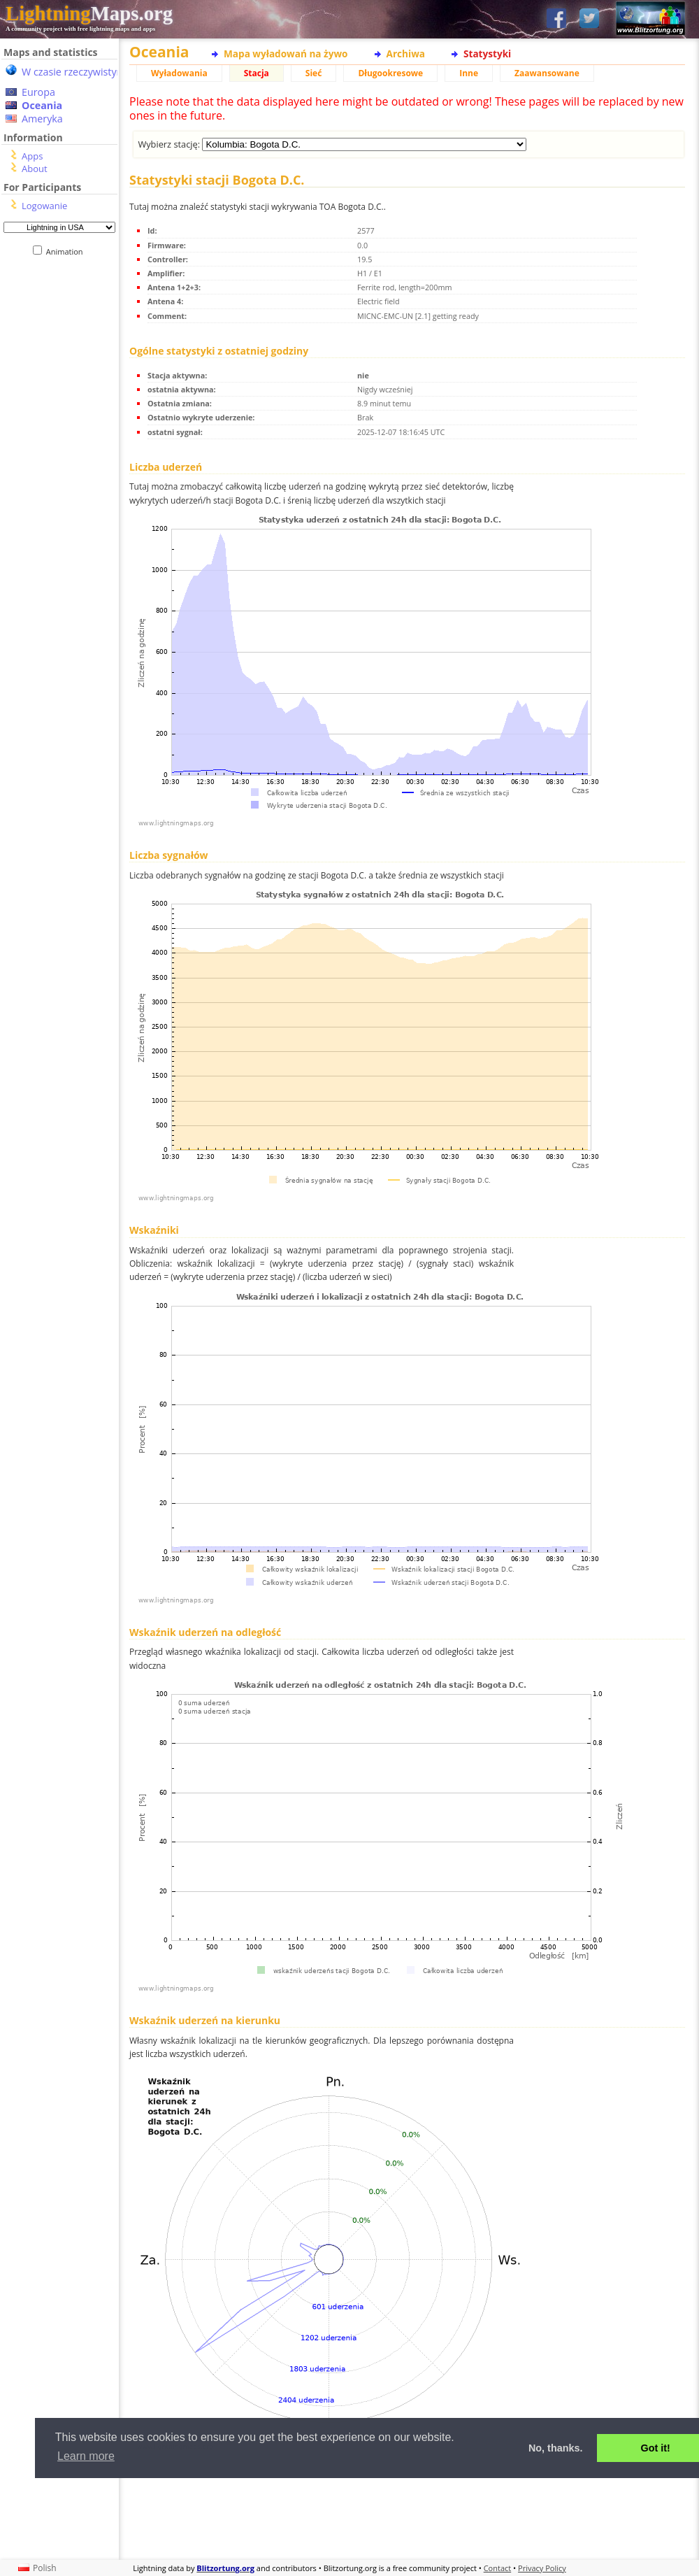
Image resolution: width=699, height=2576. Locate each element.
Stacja (256, 73)
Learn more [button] (86, 2456)
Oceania (42, 105)
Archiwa (406, 53)
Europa (38, 92)
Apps (32, 156)
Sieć (313, 73)
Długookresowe (390, 73)
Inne (468, 73)
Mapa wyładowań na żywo (286, 53)
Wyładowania (179, 73)
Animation (67, 251)
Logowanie (44, 205)
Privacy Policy (542, 2568)
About (35, 168)
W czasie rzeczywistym (74, 71)
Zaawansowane (546, 73)
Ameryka (42, 118)
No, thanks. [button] (555, 2448)
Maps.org (89, 13)
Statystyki (487, 53)
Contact (498, 2568)
